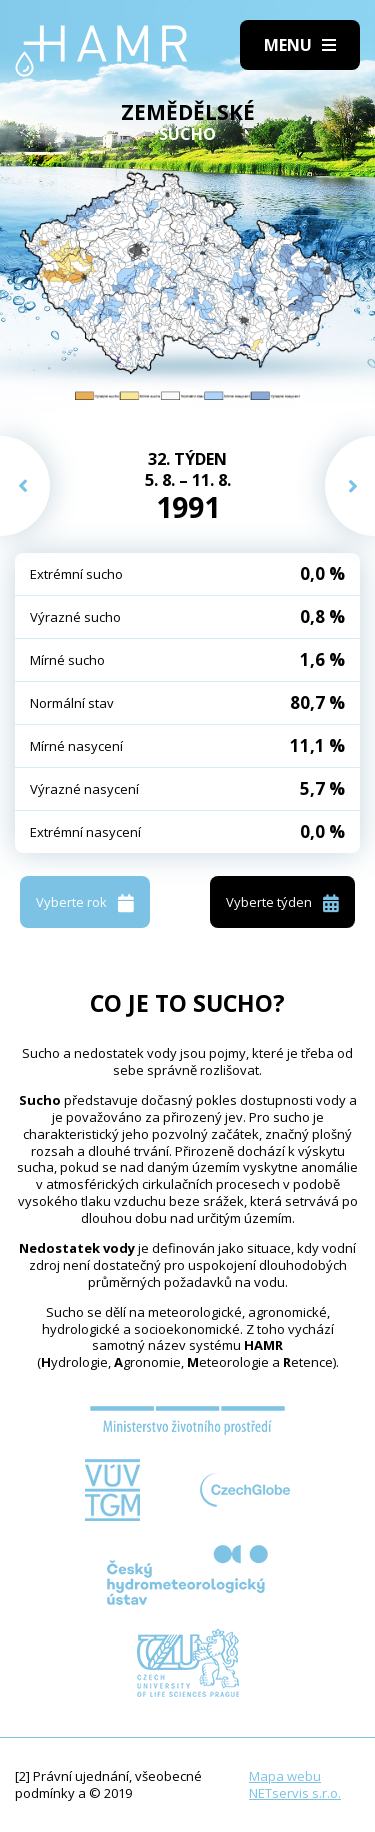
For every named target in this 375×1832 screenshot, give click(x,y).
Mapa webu (285, 1776)
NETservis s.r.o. (295, 1793)
